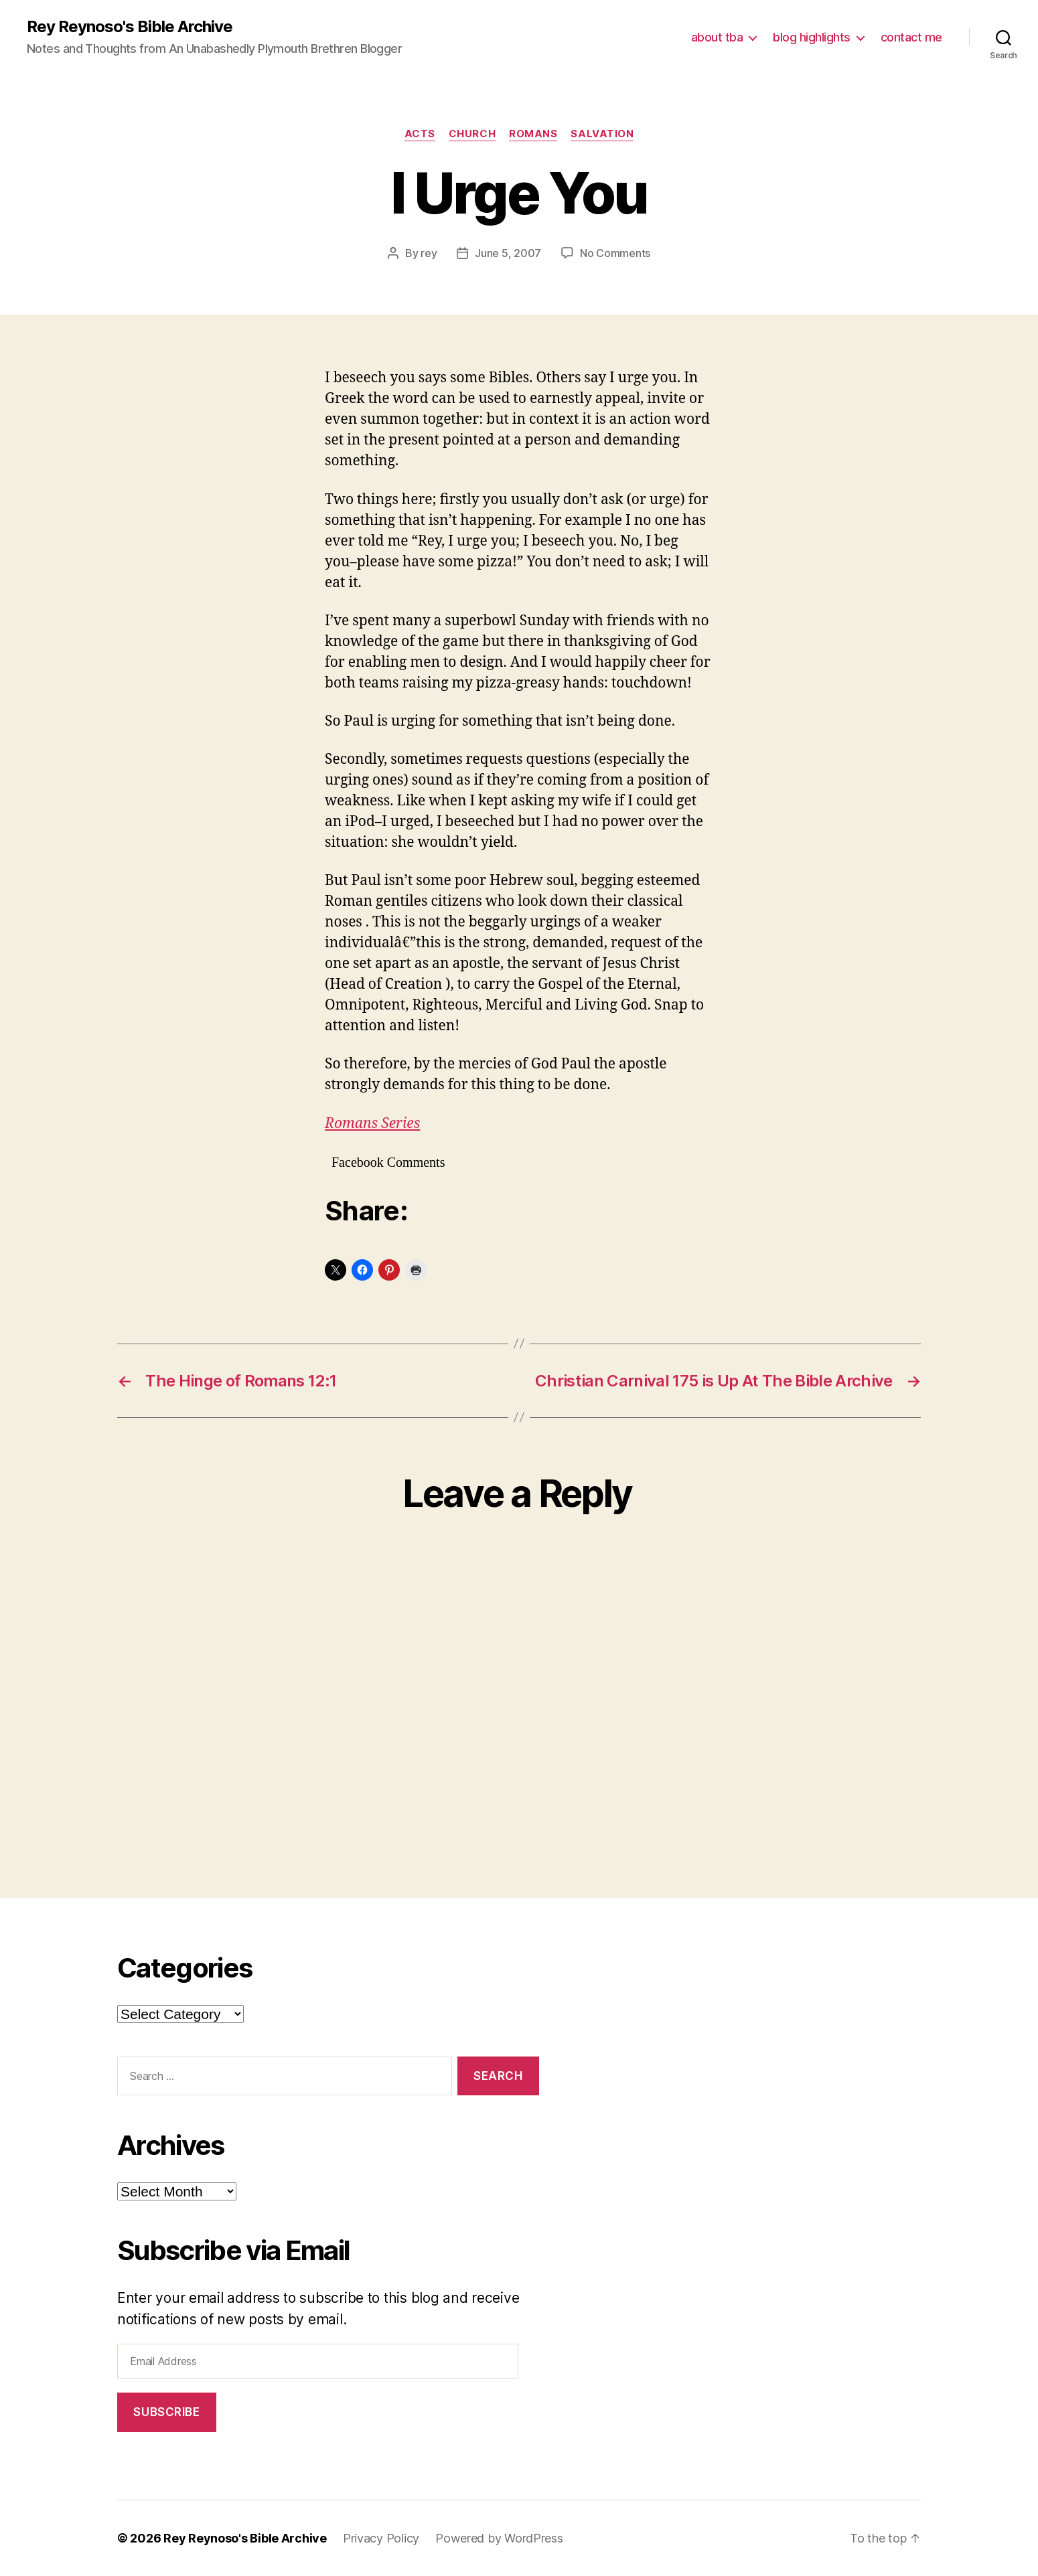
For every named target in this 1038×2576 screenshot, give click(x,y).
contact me (911, 37)
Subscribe (166, 2412)
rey (429, 253)
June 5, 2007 (508, 253)
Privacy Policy (381, 2538)
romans (533, 134)
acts (419, 134)
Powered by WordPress (499, 2538)
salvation (602, 134)
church (472, 134)
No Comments (615, 253)
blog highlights (811, 37)
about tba (717, 37)
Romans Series (372, 1124)
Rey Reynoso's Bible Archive (129, 27)
